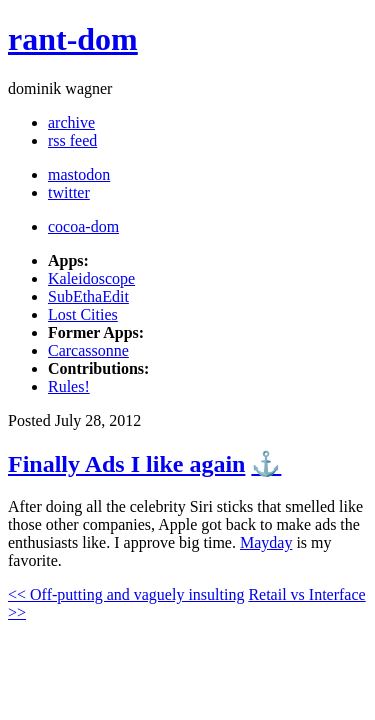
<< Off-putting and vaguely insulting (126, 594)
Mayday (266, 542)
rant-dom (73, 39)
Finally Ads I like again (126, 464)
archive (71, 122)
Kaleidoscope (91, 278)
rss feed (72, 140)
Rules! (69, 386)
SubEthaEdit (88, 296)
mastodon (79, 174)
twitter (69, 192)
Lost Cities (83, 314)
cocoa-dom (83, 226)
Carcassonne (88, 350)
